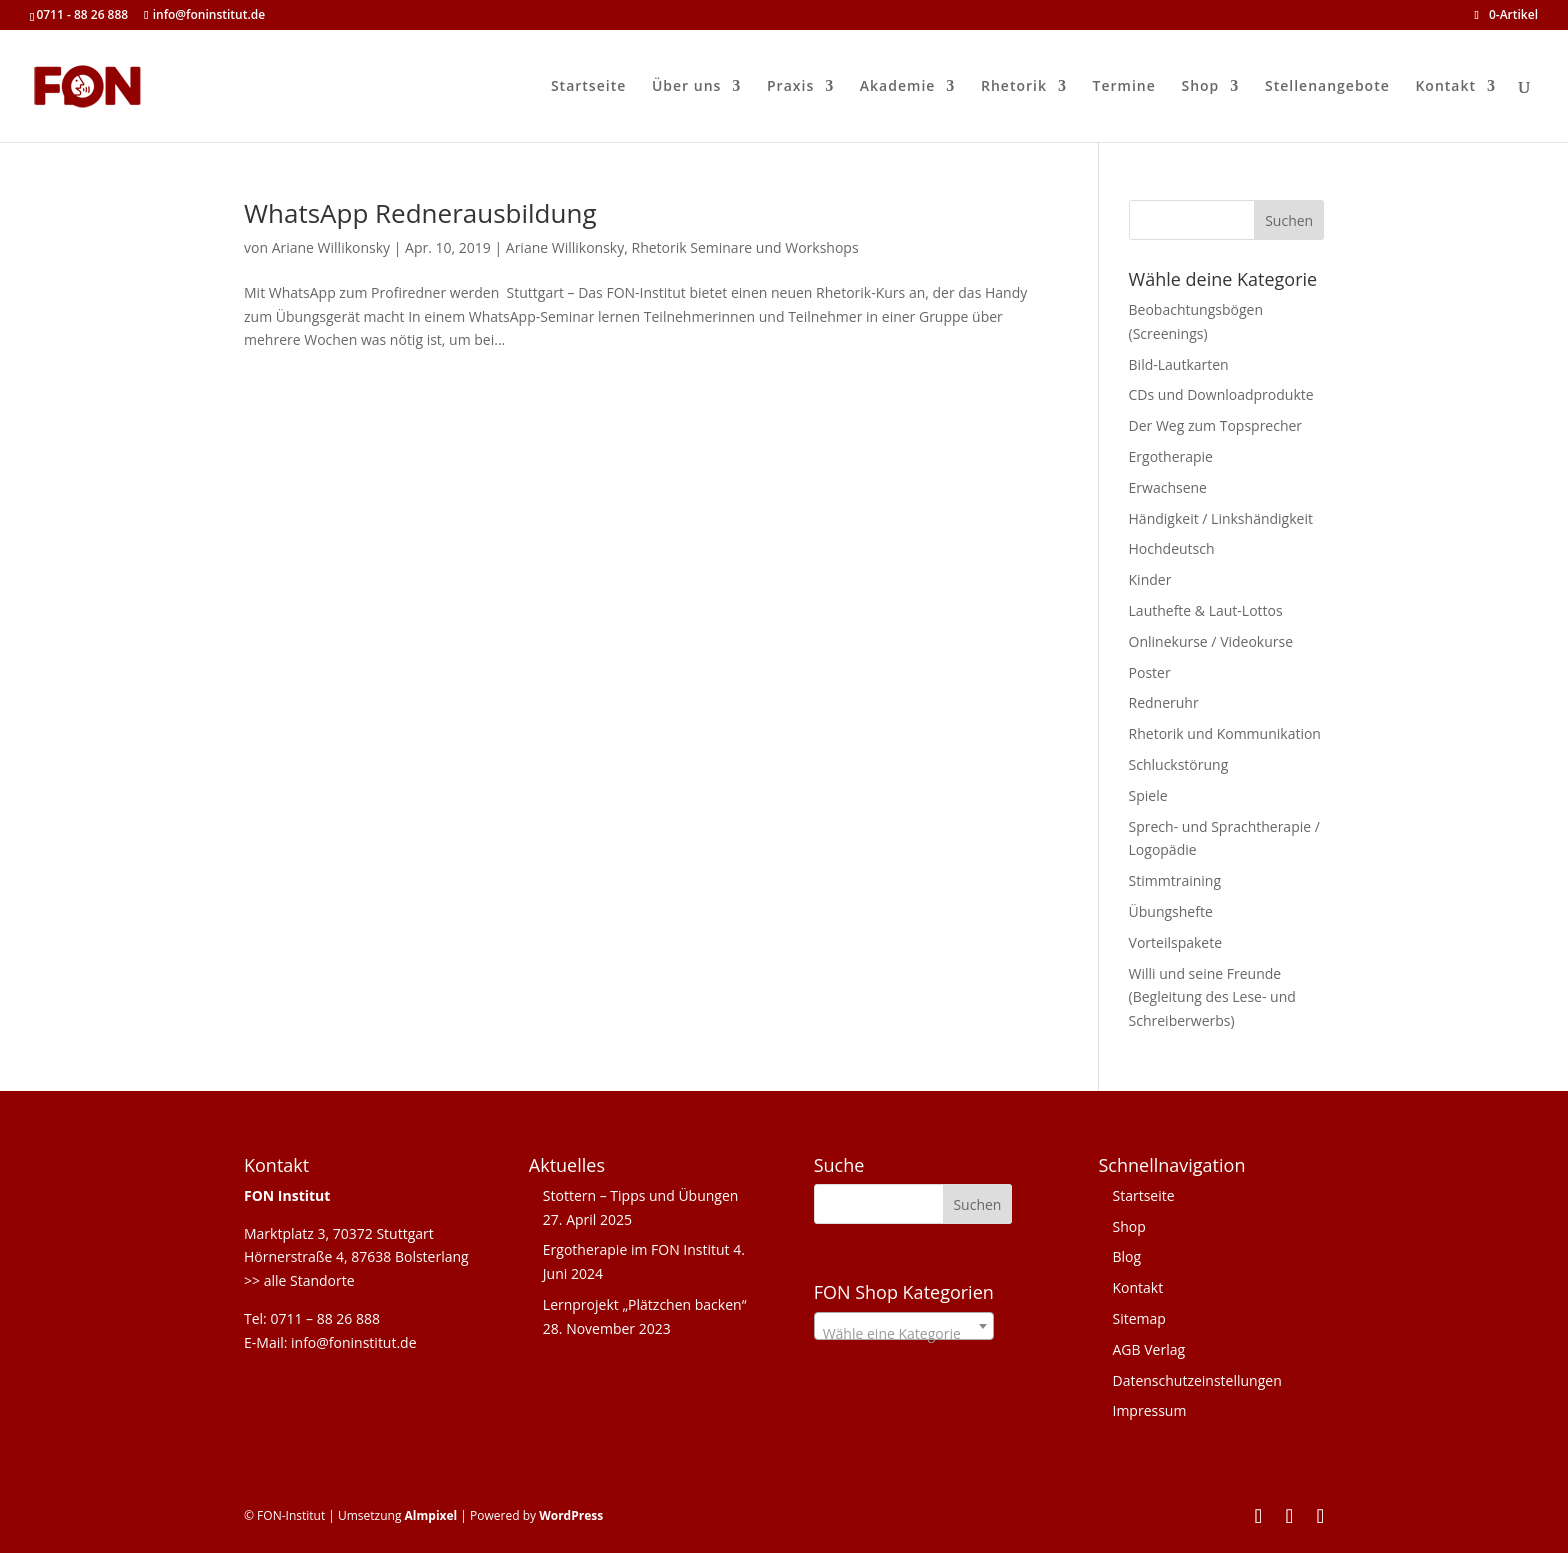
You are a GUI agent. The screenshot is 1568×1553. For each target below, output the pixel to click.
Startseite (588, 87)
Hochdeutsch (1172, 548)
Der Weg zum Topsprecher (1216, 425)
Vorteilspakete (1176, 942)
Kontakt (1445, 87)
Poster (1150, 672)
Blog (1126, 1256)
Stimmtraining (1175, 880)
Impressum (1149, 1410)
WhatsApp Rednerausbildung (420, 213)
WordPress (571, 1515)
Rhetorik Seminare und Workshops (745, 247)
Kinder (1150, 579)
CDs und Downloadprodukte (1221, 394)
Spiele (1148, 795)
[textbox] (904, 1334)
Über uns (686, 87)
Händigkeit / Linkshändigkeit (1221, 518)
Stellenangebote (1327, 87)
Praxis (790, 87)
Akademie (898, 87)
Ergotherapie (1171, 456)
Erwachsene (1168, 487)
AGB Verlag (1148, 1349)
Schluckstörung (1179, 764)
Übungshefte (1171, 911)
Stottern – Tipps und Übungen (641, 1195)
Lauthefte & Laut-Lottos (1206, 610)
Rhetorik (1014, 87)
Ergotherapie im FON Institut (636, 1249)
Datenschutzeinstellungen (1196, 1380)
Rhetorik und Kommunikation (1225, 733)
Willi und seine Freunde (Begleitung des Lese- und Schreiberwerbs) (1212, 997)
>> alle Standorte (299, 1280)
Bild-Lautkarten (1179, 364)
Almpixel (431, 1515)
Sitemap (1138, 1318)
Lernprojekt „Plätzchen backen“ (645, 1304)
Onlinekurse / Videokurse (1211, 641)
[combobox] (904, 1326)
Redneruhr (1164, 702)
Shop (1200, 87)
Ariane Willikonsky (331, 247)
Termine (1124, 87)
